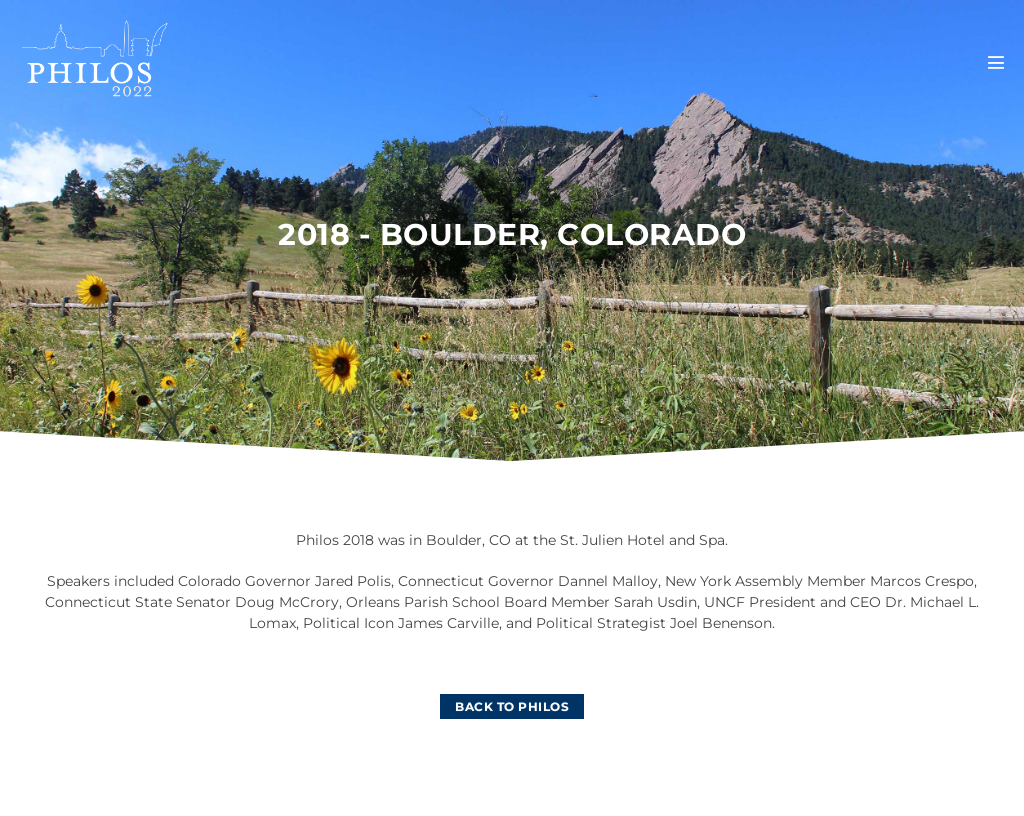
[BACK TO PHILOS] (512, 706)
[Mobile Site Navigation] (996, 62)
